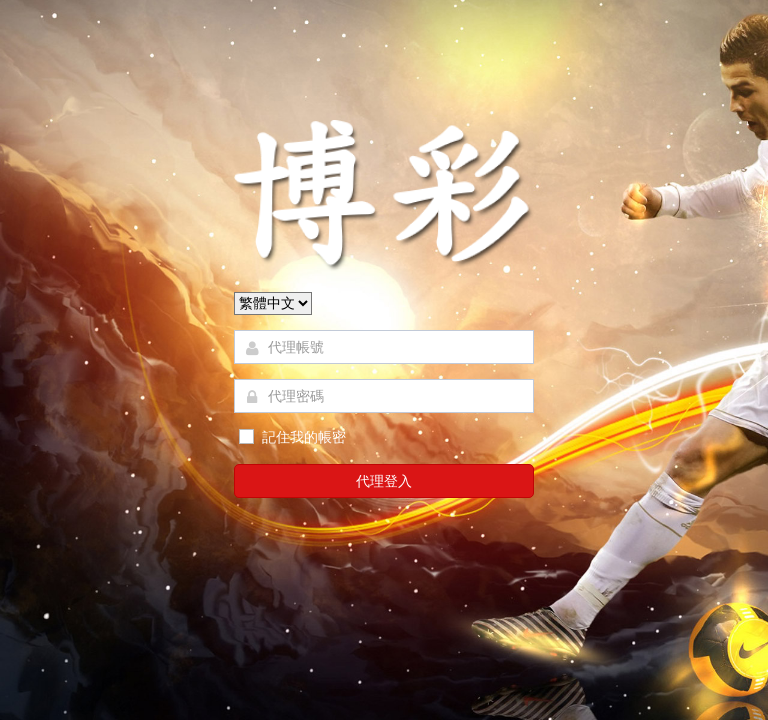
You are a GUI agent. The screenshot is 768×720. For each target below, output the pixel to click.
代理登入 (384, 481)
